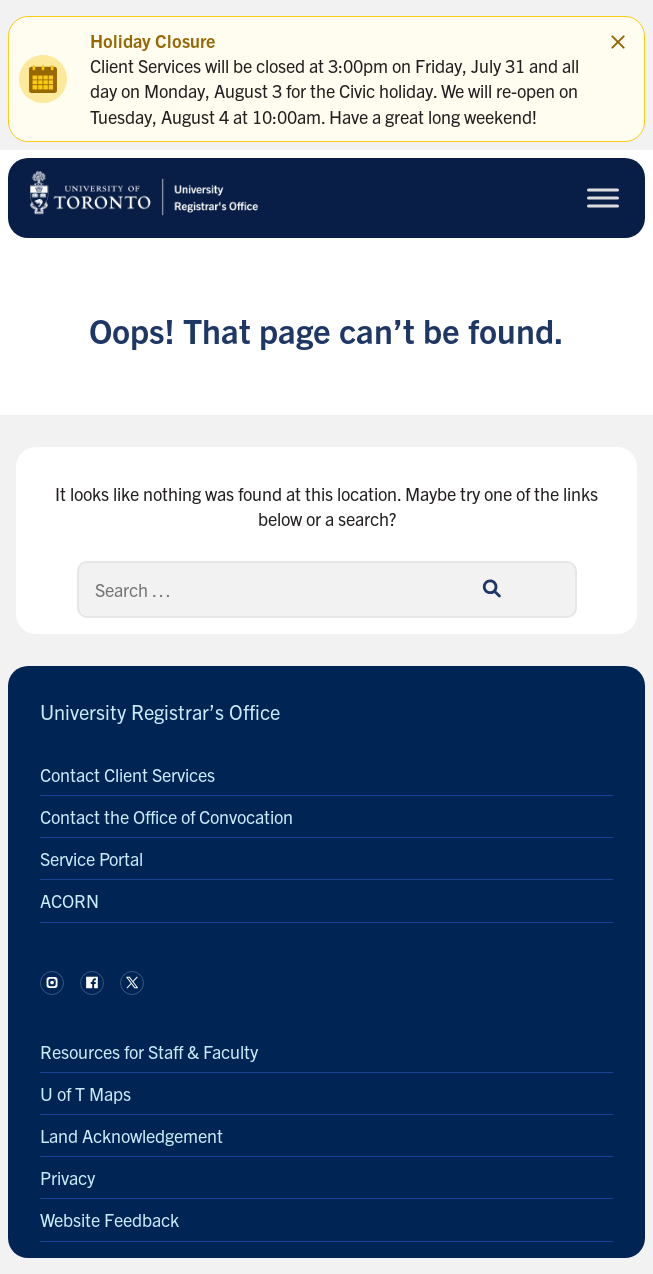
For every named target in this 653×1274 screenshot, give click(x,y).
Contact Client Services (127, 774)
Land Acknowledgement (131, 1135)
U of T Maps (85, 1093)
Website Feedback (109, 1219)
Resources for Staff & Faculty (149, 1051)
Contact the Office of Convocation (166, 816)
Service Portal (91, 858)
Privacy (67, 1177)
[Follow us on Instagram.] (52, 983)
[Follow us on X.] (132, 983)
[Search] (327, 589)
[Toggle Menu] (603, 197)
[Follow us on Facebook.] (92, 983)
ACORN (69, 900)
